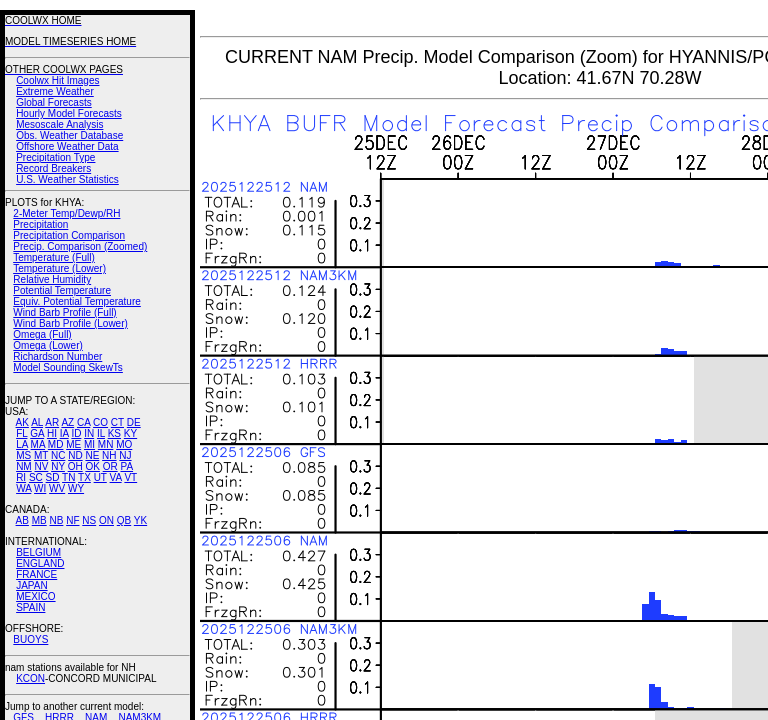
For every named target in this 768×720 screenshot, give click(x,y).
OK (92, 466)
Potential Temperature (62, 290)
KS (114, 433)
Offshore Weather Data (67, 146)
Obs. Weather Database (69, 135)
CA (83, 422)
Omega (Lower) (47, 345)
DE (134, 422)
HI (52, 433)
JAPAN (32, 585)
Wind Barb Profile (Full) (64, 312)
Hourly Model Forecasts (69, 113)
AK (22, 422)
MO (124, 444)
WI (40, 488)
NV (41, 466)
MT (41, 455)
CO (100, 422)
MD (56, 444)
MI (89, 444)
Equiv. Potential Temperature (76, 301)
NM (24, 466)
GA (37, 433)
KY (130, 433)
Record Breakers (53, 168)
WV (57, 488)
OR (110, 466)
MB (39, 520)
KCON (30, 678)
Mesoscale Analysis (59, 124)
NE (92, 455)
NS (89, 520)
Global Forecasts (54, 102)
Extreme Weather (55, 91)
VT (130, 477)
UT (100, 477)
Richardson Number (57, 356)
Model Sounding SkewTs (68, 367)
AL (37, 422)
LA (22, 444)
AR (52, 422)
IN (89, 433)
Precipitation (40, 224)
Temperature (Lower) (59, 268)
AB (22, 520)
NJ (125, 455)
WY (76, 488)
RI (21, 477)
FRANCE (36, 574)
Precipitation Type (55, 157)
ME (73, 444)
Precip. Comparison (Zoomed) (80, 246)
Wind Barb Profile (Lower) (70, 323)
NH (109, 455)
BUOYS (30, 639)
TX (84, 477)
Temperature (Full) (54, 257)
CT (117, 422)
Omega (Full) (42, 334)
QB (124, 520)
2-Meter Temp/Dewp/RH (66, 213)
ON (106, 520)
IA (64, 433)
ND (75, 455)
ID (76, 433)
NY (58, 466)
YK (140, 520)
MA (38, 444)
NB (56, 520)
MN (106, 444)
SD (53, 477)
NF (72, 520)
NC (58, 455)
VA (116, 477)
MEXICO (35, 596)
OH (75, 466)
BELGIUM (38, 552)
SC (36, 477)
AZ (67, 422)
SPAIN (30, 607)
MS (23, 455)
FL (21, 433)
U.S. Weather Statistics (67, 179)
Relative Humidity (52, 279)
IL (101, 433)
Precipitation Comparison (69, 235)
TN (68, 477)
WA (23, 488)
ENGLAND (40, 563)
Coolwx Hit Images (57, 80)
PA (126, 466)
